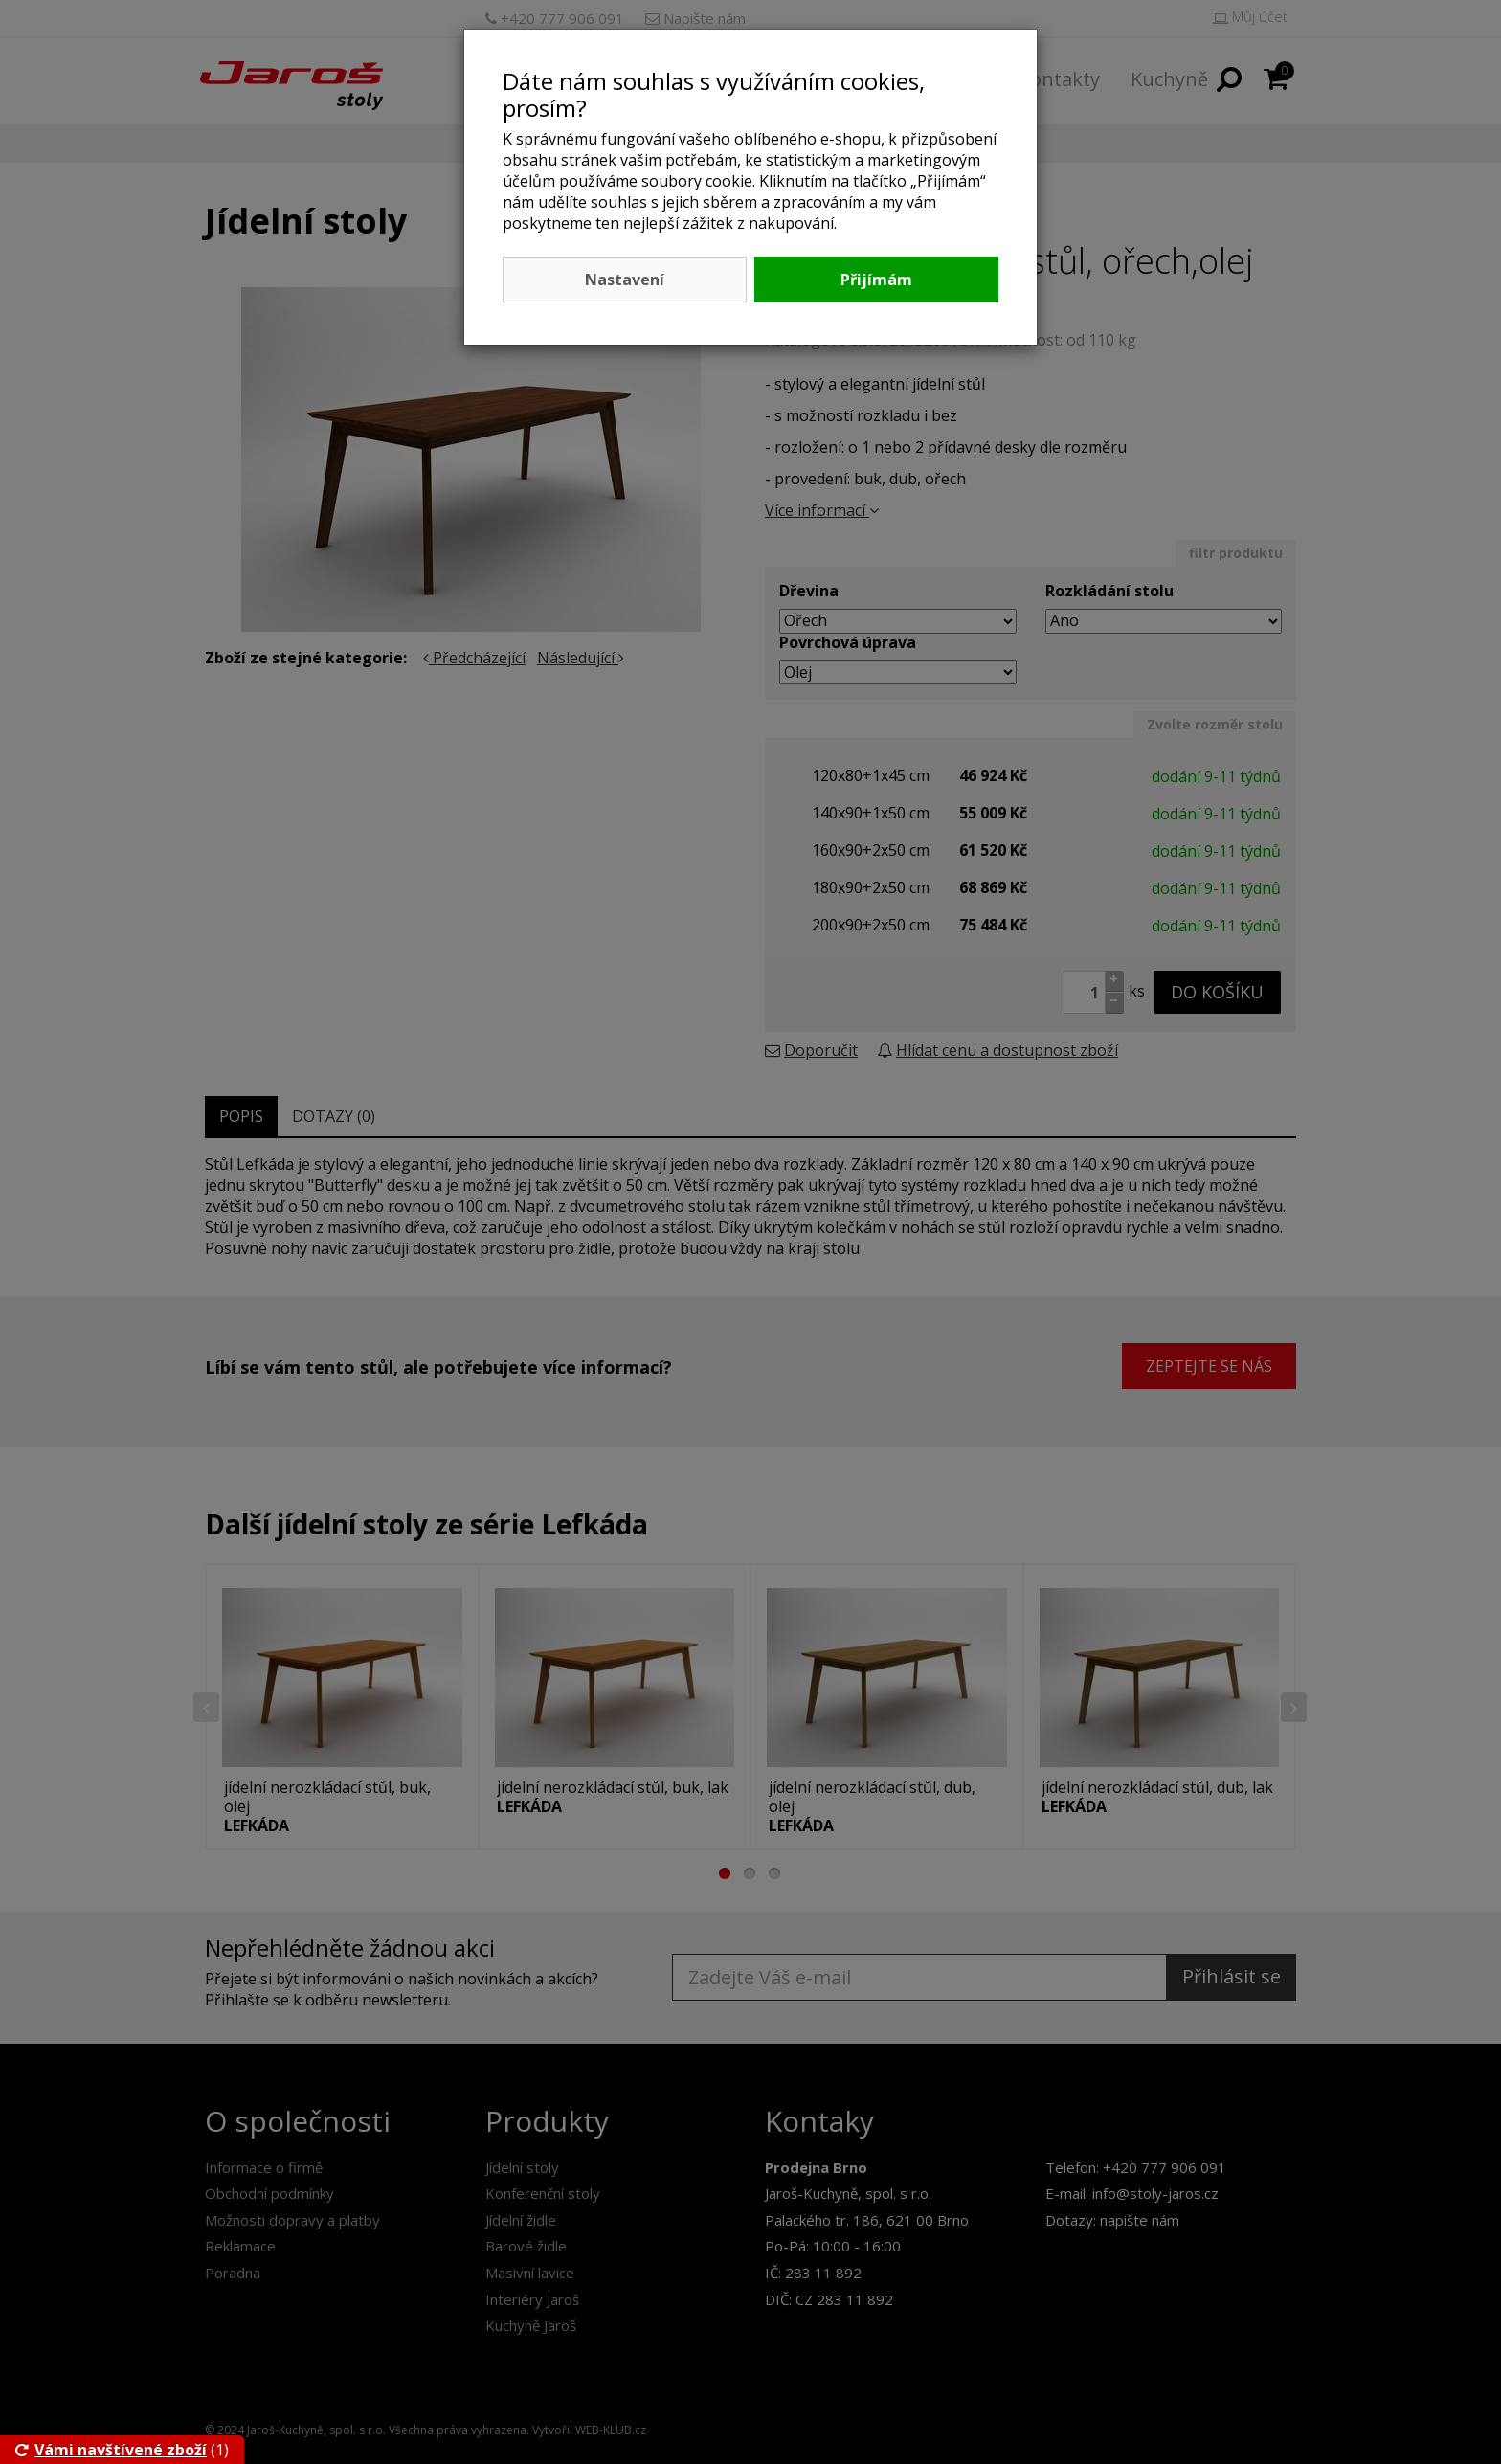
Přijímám (876, 279)
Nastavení (624, 279)
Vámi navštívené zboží (111, 2449)
